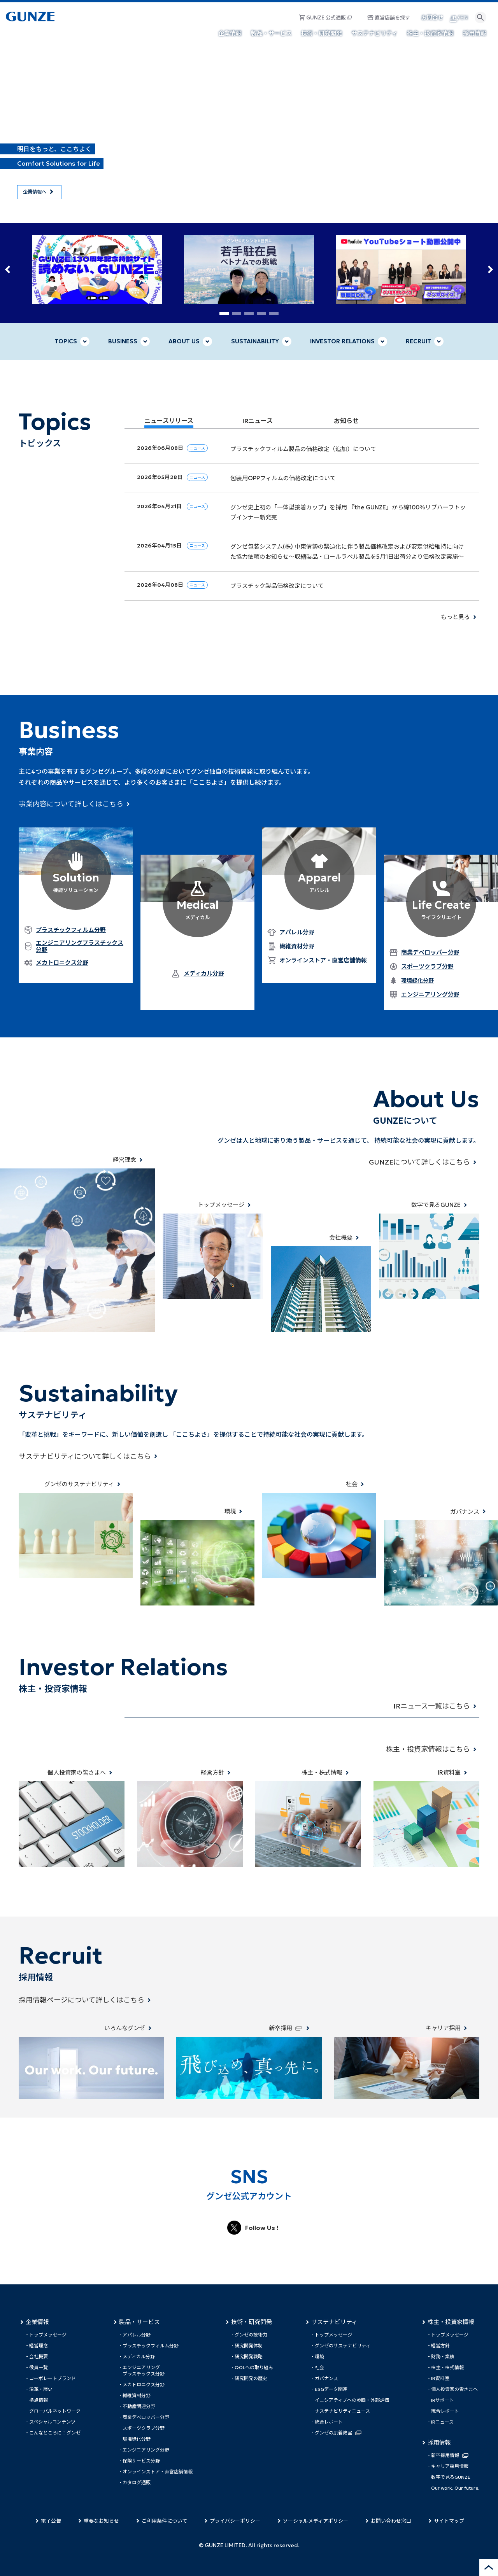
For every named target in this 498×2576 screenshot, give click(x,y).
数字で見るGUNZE (450, 2477)
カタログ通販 (137, 2482)
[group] (97, 269)
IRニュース (442, 2422)
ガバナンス (326, 2378)
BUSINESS (122, 341)
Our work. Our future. (455, 2488)
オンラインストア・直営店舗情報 (158, 2472)
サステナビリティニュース (342, 2411)
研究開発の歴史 (251, 2378)
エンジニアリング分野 (146, 2450)
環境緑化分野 (417, 980)
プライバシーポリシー (235, 2521)
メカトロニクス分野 (144, 2384)
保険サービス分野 (141, 2461)
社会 (319, 2367)
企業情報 (37, 2322)
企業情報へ (34, 192)
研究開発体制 (249, 2346)
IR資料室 (440, 2378)
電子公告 (51, 2521)
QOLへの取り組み (254, 2367)
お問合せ (432, 17)
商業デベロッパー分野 (146, 2417)
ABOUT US (184, 341)
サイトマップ (449, 2521)
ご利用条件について (164, 2521)
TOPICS (65, 341)
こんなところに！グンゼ (55, 2433)
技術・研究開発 (251, 2322)
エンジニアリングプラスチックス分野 (144, 2370)
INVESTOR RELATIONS (342, 341)
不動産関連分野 (139, 2406)
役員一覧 (38, 2367)
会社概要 (38, 2356)
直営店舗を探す (392, 17)
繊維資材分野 (137, 2395)
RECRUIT (418, 341)
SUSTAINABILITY (255, 341)
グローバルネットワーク (55, 2411)
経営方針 (440, 2346)
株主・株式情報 (447, 2367)
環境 (319, 2356)
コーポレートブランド (52, 2378)
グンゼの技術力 (251, 2335)
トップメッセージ (48, 2335)
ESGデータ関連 (331, 2389)
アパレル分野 (137, 2335)
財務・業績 (442, 2356)
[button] (8, 269)
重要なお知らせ (101, 2521)
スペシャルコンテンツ (52, 2422)
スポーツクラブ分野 (144, 2428)
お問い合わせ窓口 (391, 2521)
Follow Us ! (262, 2227)
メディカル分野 (139, 2356)
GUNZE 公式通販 (326, 17)
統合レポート (329, 2422)
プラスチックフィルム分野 (151, 2346)
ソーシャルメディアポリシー (315, 2521)
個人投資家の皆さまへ (454, 2389)
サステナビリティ (334, 2322)
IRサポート (442, 2400)
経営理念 (38, 2346)
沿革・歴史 (41, 2389)
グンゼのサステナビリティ (342, 2346)
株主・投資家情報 (451, 2322)
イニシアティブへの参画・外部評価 (352, 2400)
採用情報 (439, 2442)
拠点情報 (38, 2400)
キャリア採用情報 (449, 2466)
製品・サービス (139, 2322)
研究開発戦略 (249, 2356)
